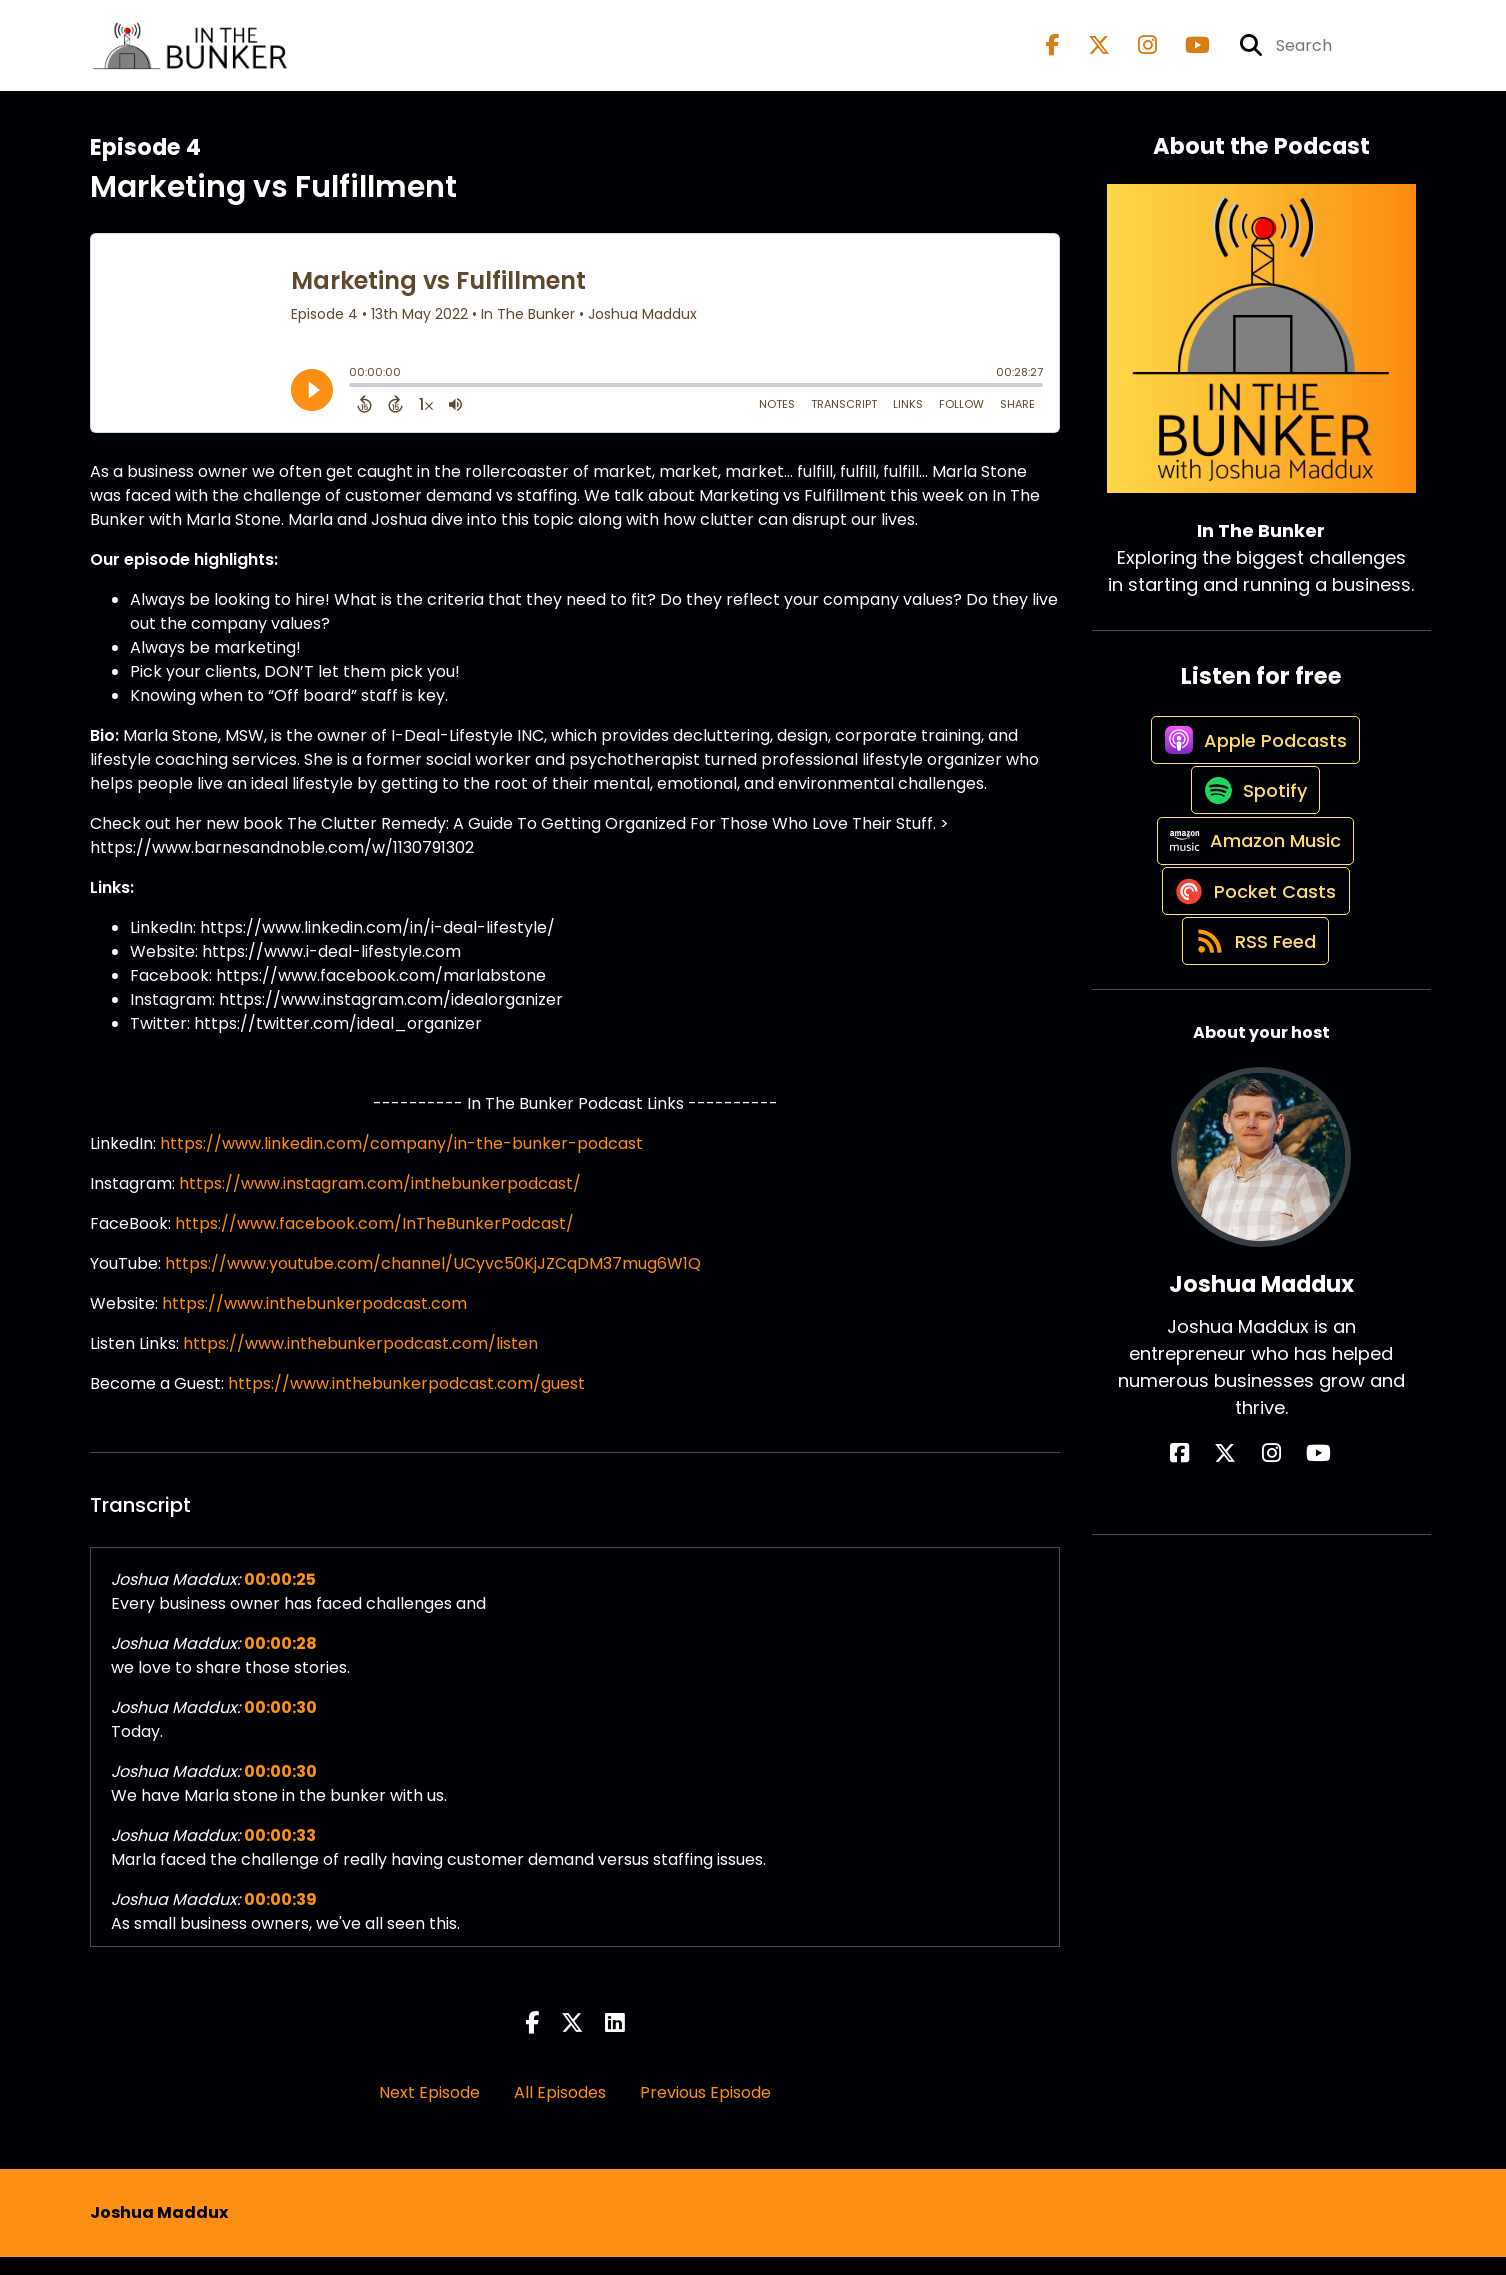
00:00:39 (280, 1917)
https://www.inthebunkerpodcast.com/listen (360, 1361)
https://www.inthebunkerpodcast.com (314, 1321)
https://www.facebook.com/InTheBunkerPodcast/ (374, 1241)
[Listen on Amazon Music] (1251, 921)
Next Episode (429, 2110)
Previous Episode (705, 2110)
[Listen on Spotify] (1251, 849)
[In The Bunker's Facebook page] (1053, 54)
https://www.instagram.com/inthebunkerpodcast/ (380, 1201)
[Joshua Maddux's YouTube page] (1297, 1577)
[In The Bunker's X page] (1087, 54)
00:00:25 (280, 1597)
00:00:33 (280, 1853)
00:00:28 (280, 1661)
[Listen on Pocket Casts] (1251, 992)
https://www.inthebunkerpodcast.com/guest (406, 1401)
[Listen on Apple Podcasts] (1251, 778)
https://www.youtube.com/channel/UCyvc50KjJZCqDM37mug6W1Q (433, 1281)
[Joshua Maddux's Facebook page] (1222, 1577)
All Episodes (560, 2110)
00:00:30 (280, 1725)
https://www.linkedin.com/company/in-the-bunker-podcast (401, 1161)
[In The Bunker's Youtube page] (1185, 54)
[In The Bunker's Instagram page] (1135, 54)
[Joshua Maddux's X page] (1247, 1577)
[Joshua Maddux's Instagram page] (1271, 1577)
